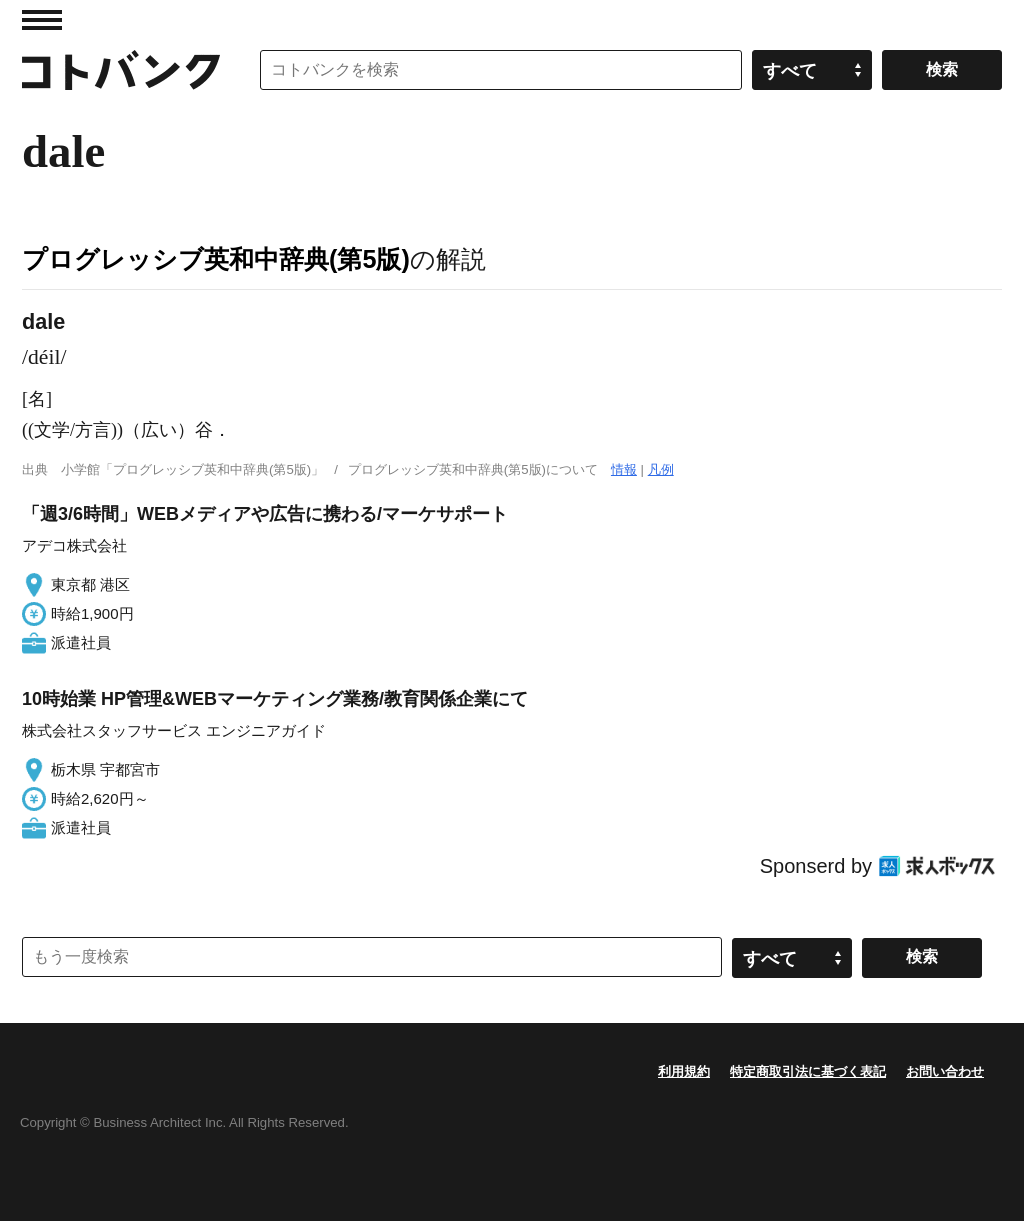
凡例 (661, 469)
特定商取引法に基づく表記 (808, 1071)
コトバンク (121, 70)
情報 (624, 469)
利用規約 (684, 1071)
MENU (42, 20)
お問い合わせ (945, 1071)
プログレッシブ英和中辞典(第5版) (216, 259)
